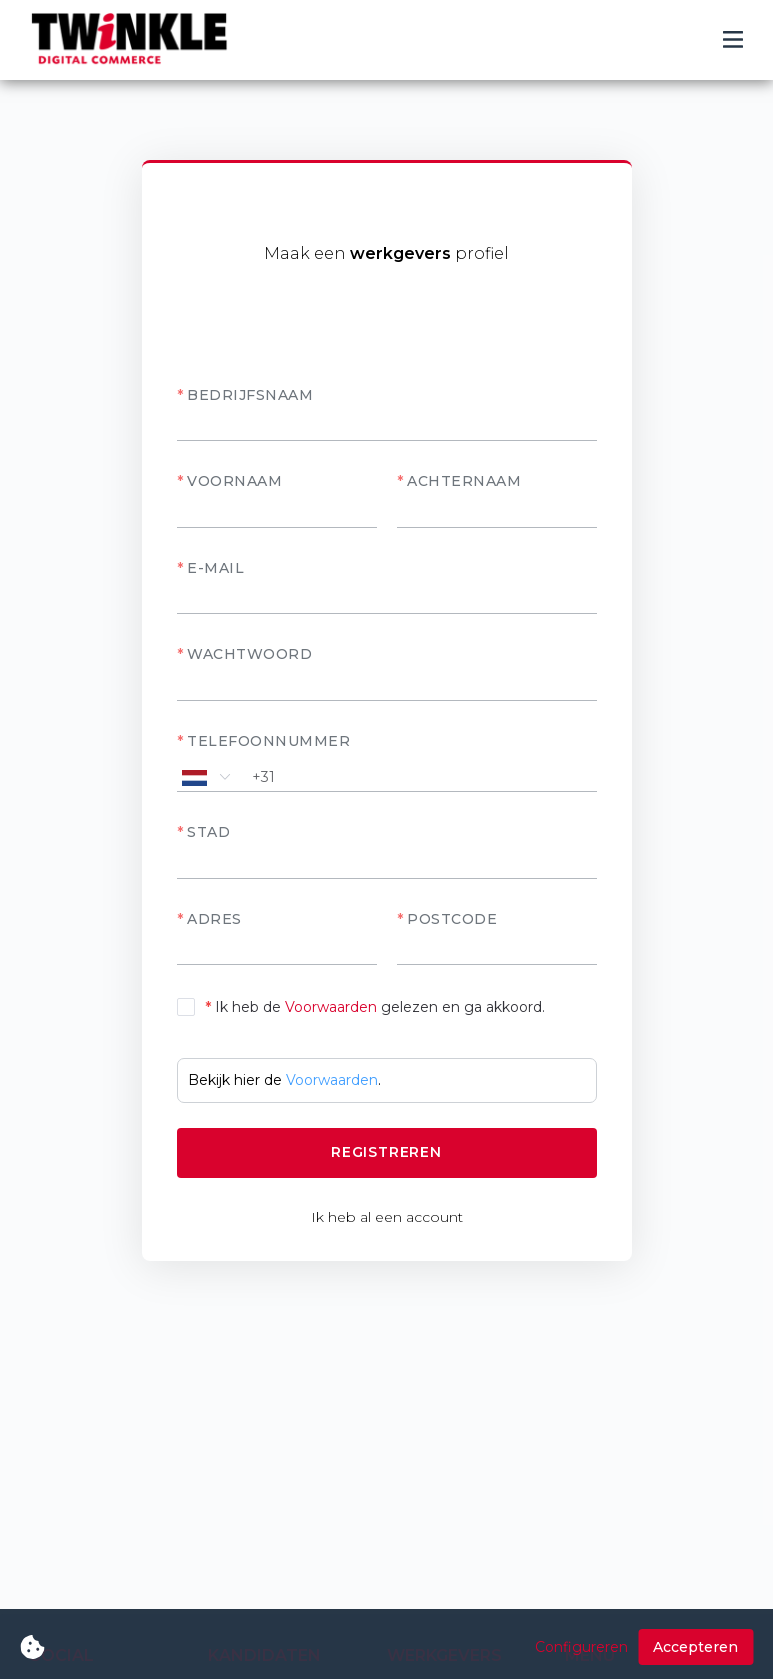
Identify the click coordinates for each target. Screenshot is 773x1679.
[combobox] (387, 863)
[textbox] (387, 864)
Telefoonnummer (268, 741)
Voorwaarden (331, 1007)
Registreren (386, 1152)
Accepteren (695, 1647)
